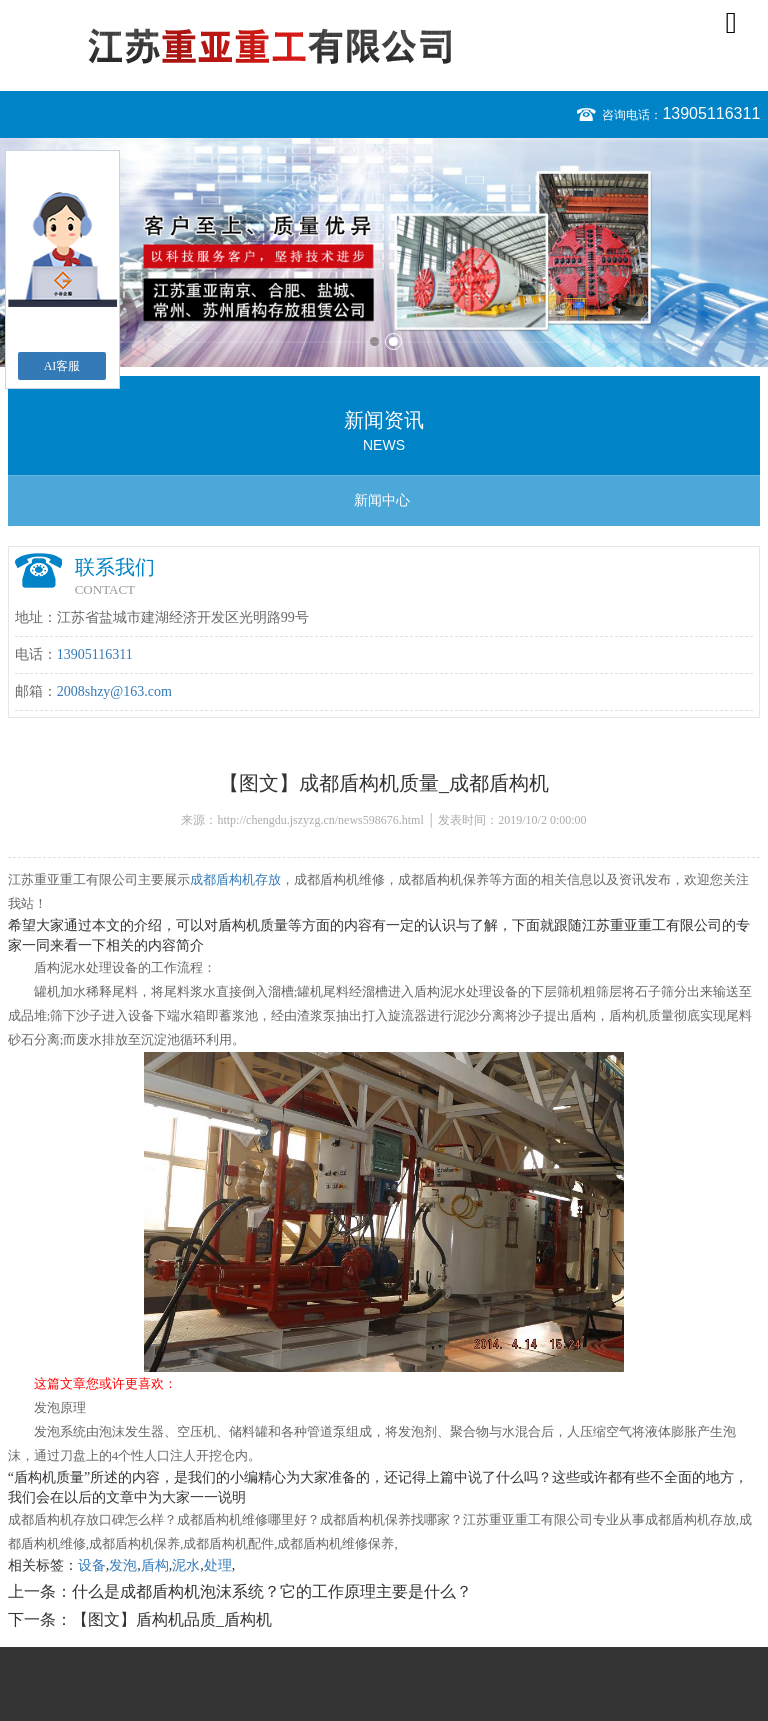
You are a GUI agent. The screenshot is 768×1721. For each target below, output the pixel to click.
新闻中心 (382, 500)
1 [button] (374, 341)
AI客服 (62, 366)
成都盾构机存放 (235, 879)
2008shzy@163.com (114, 691)
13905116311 (711, 113)
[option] (384, 252)
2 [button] (393, 341)
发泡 (123, 1565)
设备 (92, 1565)
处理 (218, 1565)
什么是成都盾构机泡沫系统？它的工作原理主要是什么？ (272, 1591)
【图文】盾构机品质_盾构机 (172, 1619)
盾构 (155, 1565)
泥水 (186, 1565)
